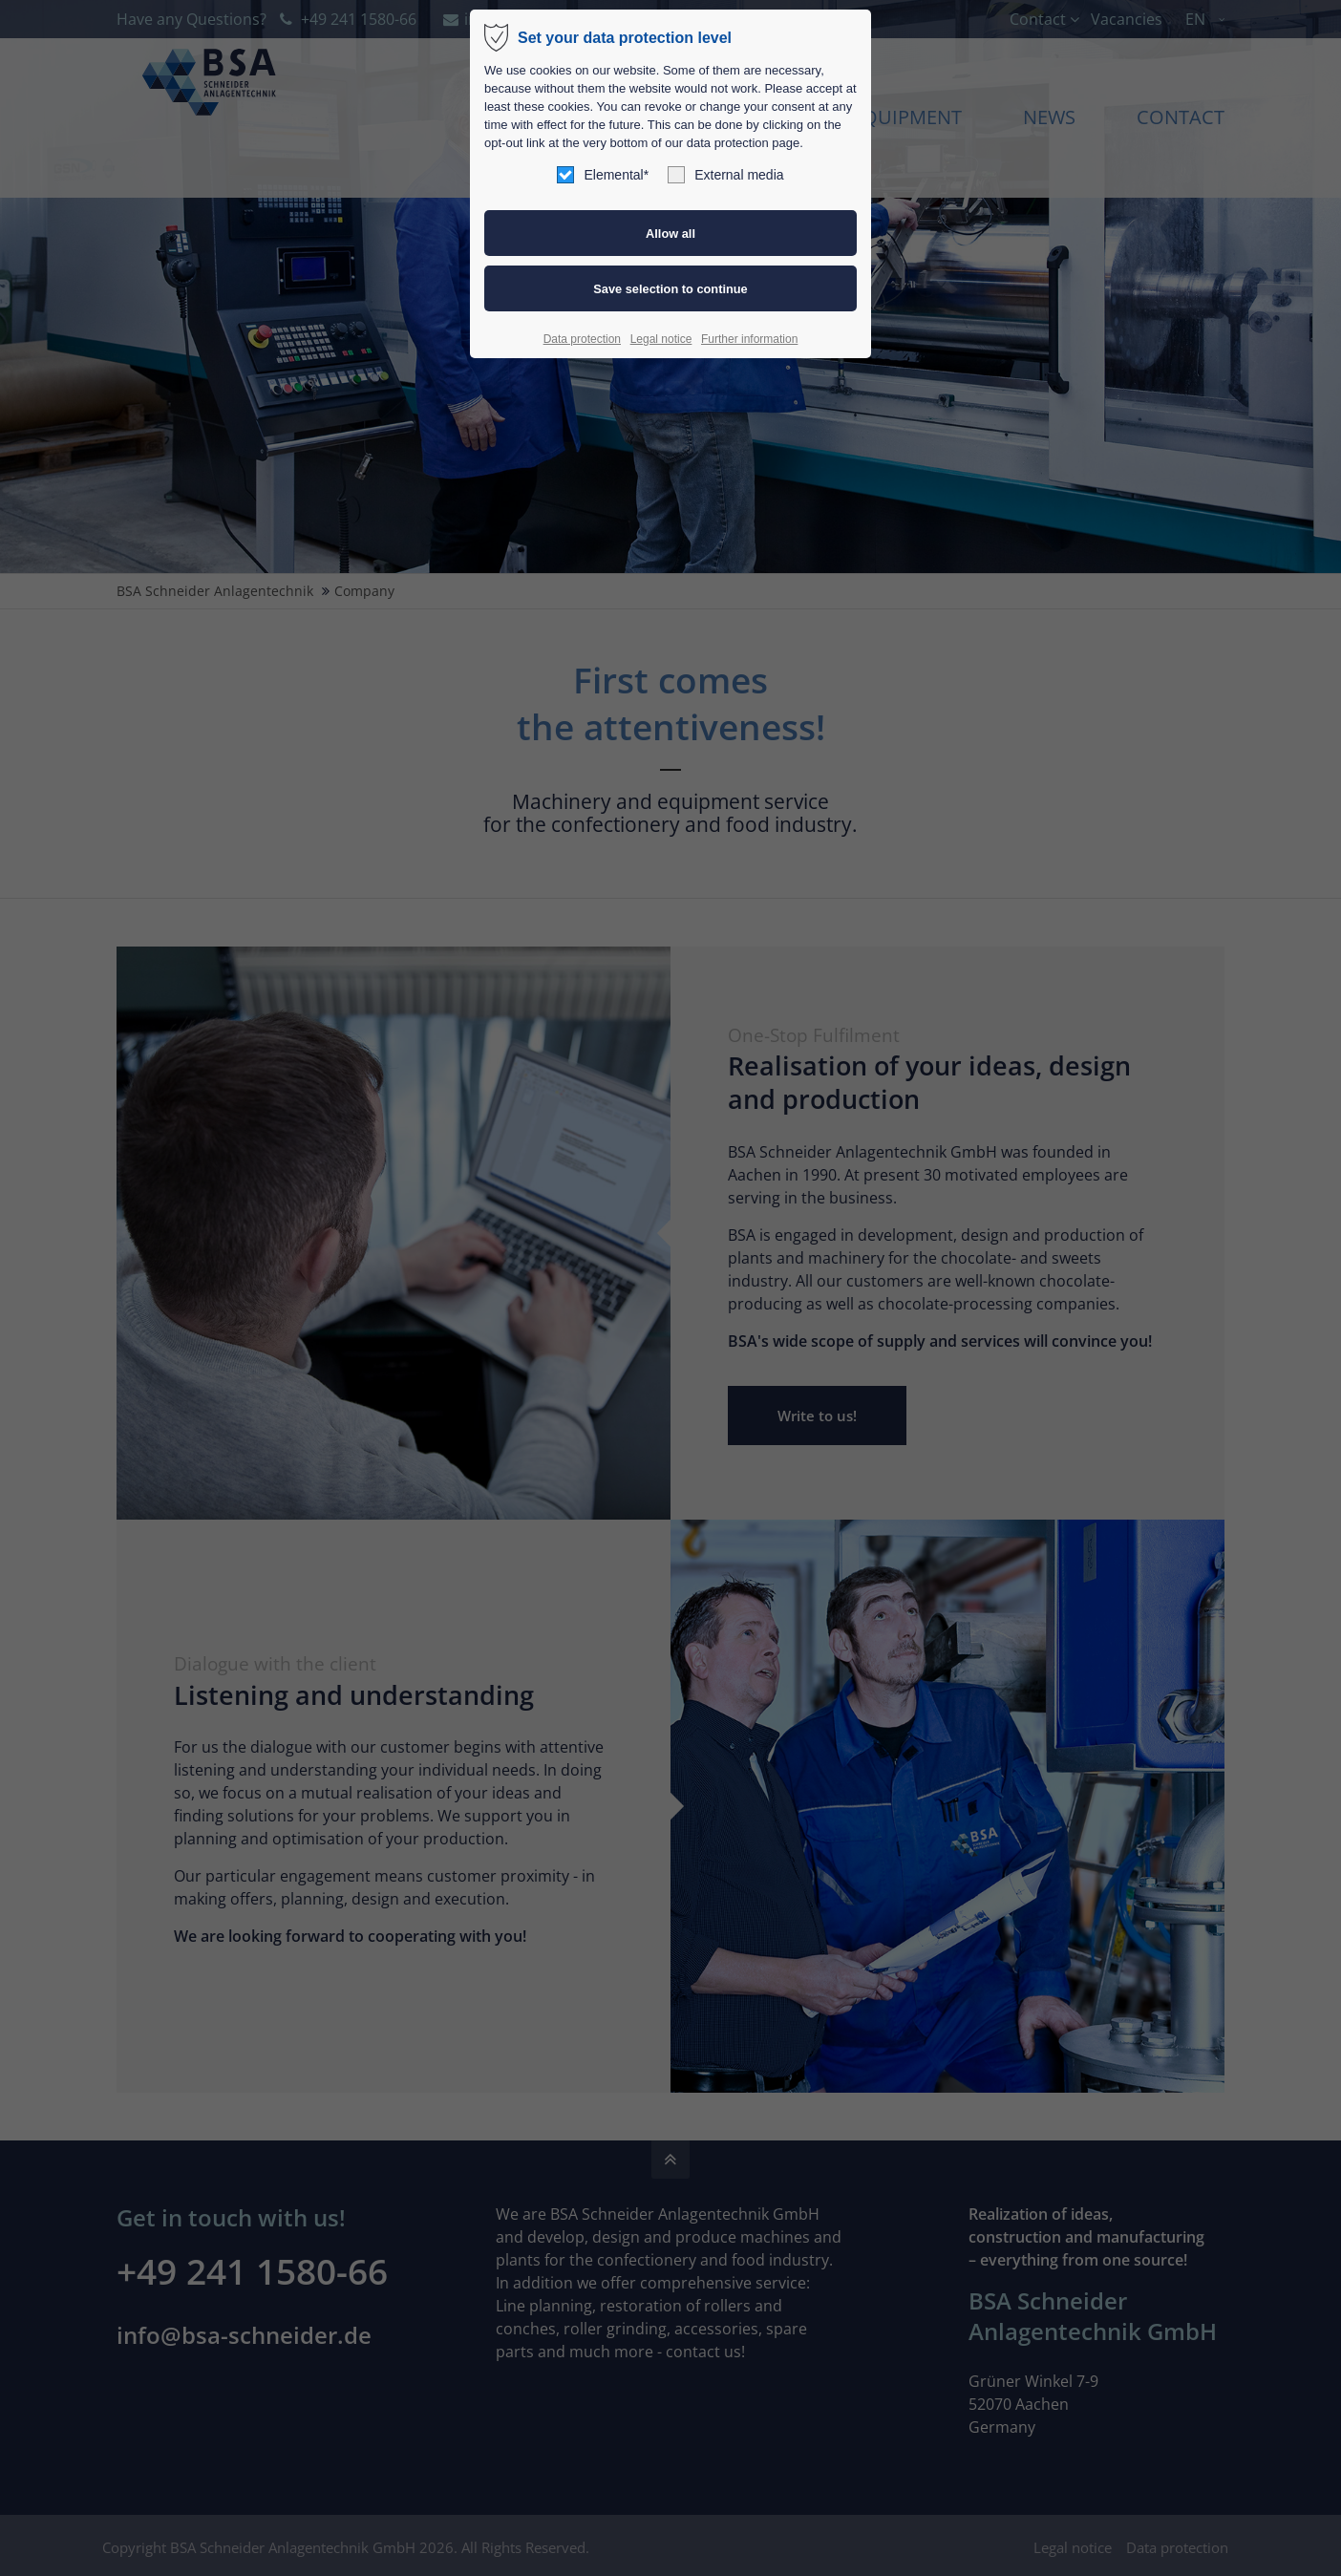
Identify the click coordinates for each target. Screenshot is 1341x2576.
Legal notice (661, 339)
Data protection (582, 339)
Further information (749, 339)
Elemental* (603, 174)
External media (725, 174)
